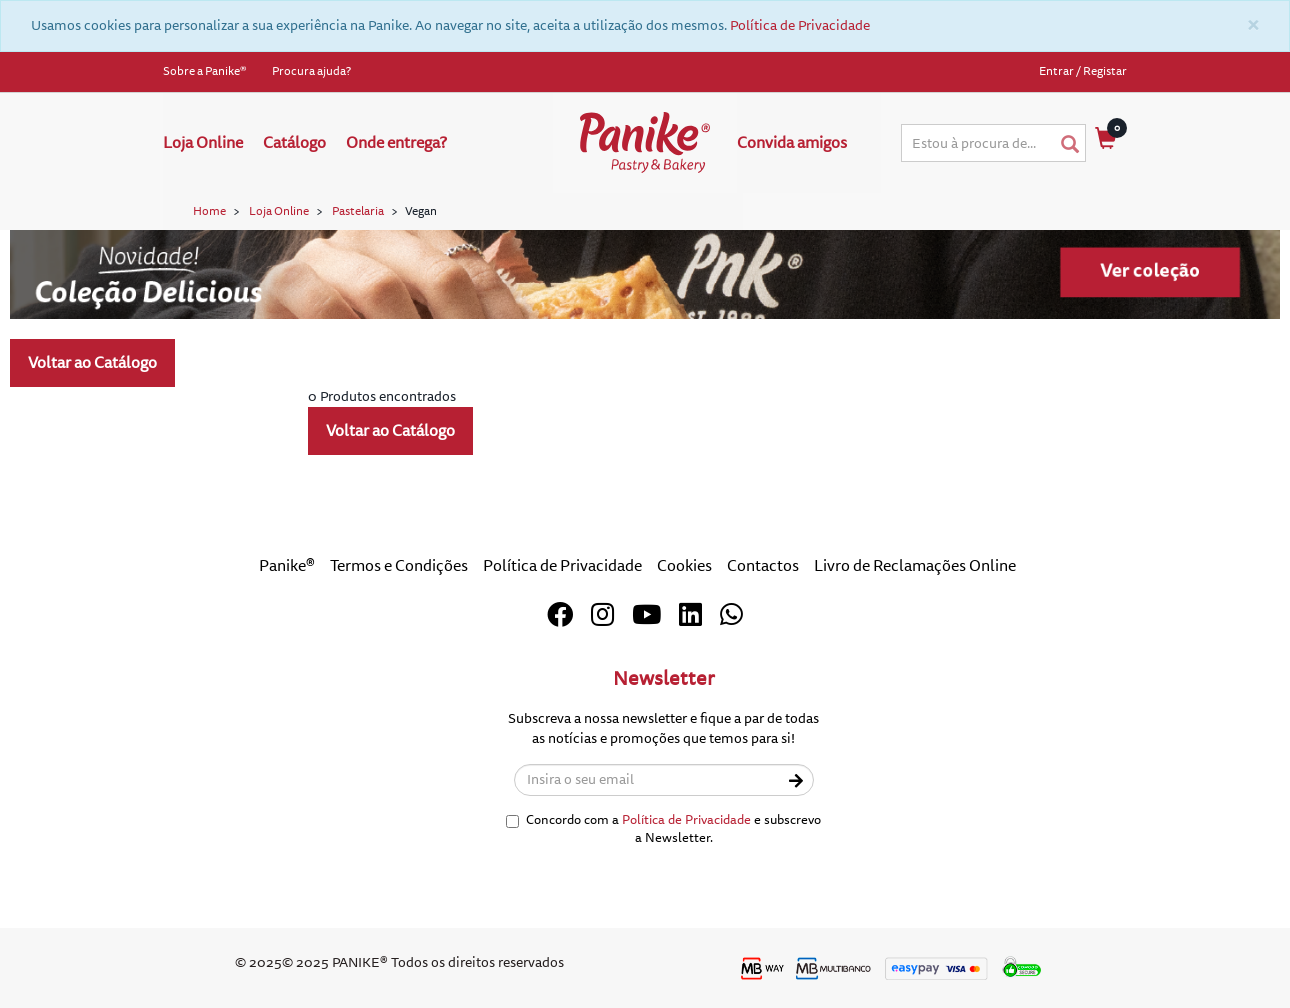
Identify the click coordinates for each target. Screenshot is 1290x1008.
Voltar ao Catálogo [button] (92, 363)
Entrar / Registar (1083, 71)
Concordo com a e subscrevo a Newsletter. (663, 829)
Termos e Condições (399, 566)
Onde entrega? (396, 143)
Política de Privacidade (800, 25)
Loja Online (203, 143)
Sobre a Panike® (205, 71)
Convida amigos (792, 143)
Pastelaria (358, 211)
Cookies (684, 566)
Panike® (287, 566)
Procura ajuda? (311, 71)
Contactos (763, 566)
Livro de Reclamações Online (915, 566)
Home (209, 211)
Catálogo (294, 143)
